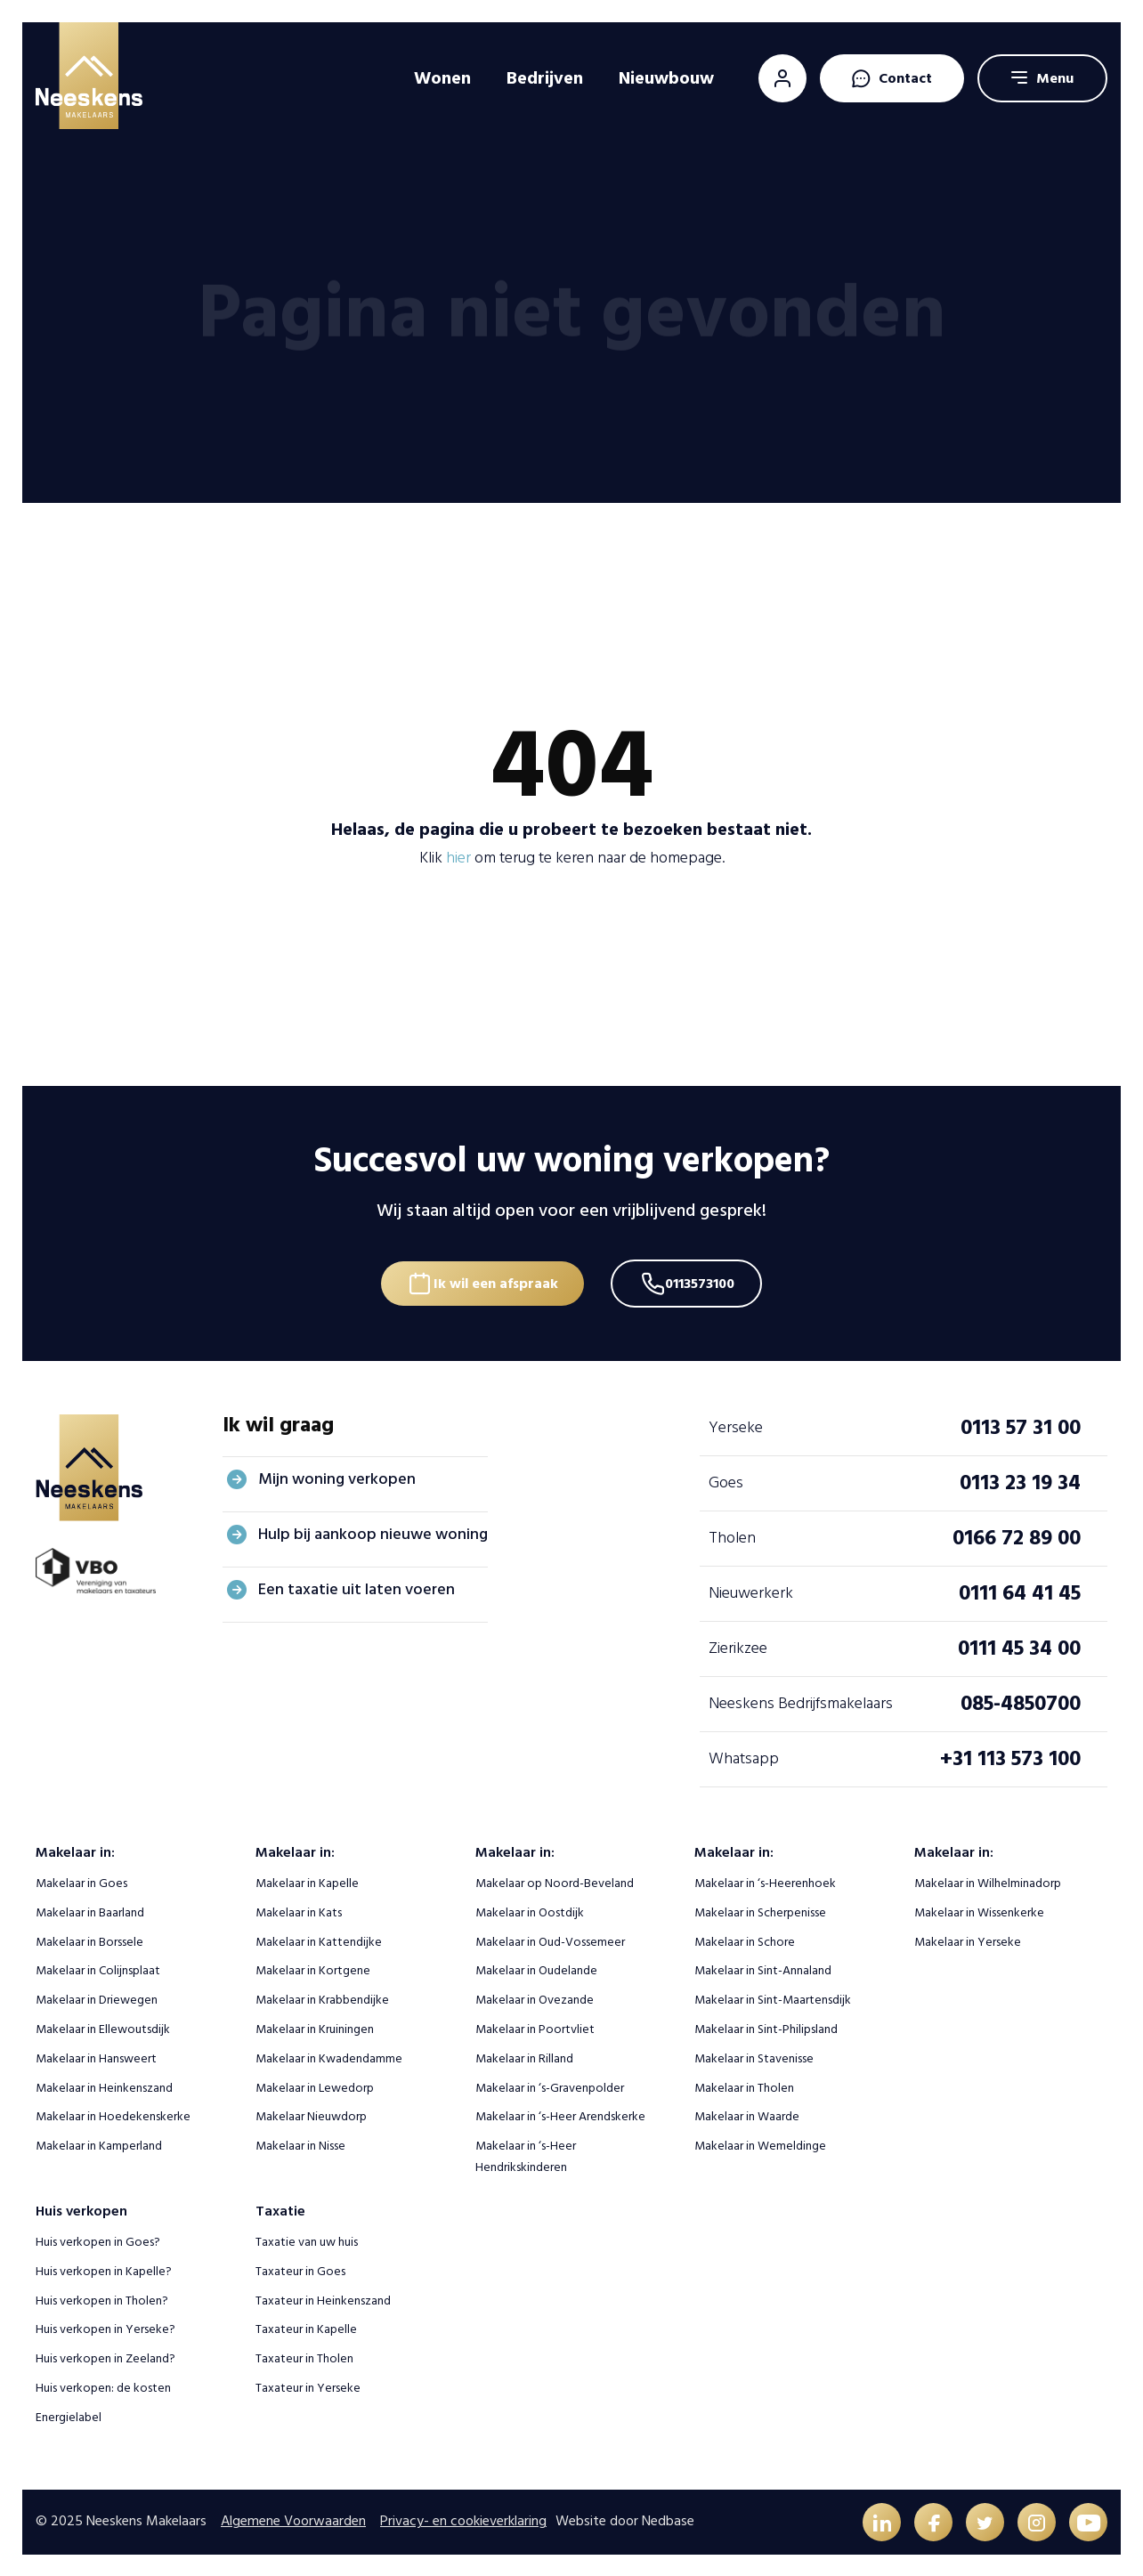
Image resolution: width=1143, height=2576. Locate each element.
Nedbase (668, 2519)
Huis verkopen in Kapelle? (104, 2269)
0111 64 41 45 (1020, 1591)
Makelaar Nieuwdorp (311, 2114)
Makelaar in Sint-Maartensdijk (772, 1998)
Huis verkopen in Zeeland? (105, 2356)
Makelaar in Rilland (524, 2056)
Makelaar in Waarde (746, 2114)
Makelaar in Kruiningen (314, 2027)
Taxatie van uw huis (306, 2240)
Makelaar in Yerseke (967, 1939)
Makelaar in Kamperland (99, 2144)
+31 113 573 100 (1010, 1756)
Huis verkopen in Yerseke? (105, 2327)
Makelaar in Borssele (89, 1939)
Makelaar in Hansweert (96, 2056)
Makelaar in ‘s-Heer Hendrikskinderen (525, 2154)
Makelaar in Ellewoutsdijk (103, 2027)
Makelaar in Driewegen (97, 1998)
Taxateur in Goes (300, 2269)
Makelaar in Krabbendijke (322, 1998)
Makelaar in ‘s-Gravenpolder (549, 2085)
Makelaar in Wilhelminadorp (987, 1881)
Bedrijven (545, 78)
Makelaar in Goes (81, 1881)
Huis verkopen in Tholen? (102, 2298)
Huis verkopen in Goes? (98, 2240)
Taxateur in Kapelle (306, 2327)
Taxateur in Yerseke (308, 2386)
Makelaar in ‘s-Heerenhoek (765, 1881)
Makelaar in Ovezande (534, 1998)
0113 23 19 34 (1020, 1480)
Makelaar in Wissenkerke (979, 1910)
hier (458, 858)
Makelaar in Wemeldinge (760, 2144)
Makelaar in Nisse (300, 2144)
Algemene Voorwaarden (293, 2519)
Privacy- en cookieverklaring (463, 2519)
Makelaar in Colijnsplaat (98, 1968)
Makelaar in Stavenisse (754, 2056)
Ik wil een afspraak (493, 1279)
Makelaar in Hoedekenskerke (113, 2114)
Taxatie (280, 2209)
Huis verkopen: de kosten (103, 2386)
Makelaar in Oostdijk (529, 1910)
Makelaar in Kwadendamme (328, 2056)
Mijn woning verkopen (337, 1477)
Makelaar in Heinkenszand (104, 2085)
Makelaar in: (75, 1850)
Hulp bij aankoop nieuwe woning (373, 1532)
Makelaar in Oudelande (536, 1968)
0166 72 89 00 (1016, 1536)
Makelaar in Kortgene (312, 1968)
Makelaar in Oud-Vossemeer (550, 1939)
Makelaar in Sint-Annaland (762, 1968)
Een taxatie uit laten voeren (356, 1587)
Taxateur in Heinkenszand (323, 2298)
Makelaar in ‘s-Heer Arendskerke (560, 2114)
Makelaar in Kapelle (307, 1881)
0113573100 (704, 1279)
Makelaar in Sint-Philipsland (766, 2027)
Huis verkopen (81, 2209)
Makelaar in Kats (298, 1910)
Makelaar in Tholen (744, 2085)
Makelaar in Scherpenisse (760, 1910)
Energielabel (68, 2415)
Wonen (442, 78)
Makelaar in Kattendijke (318, 1939)
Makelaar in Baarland (90, 1910)
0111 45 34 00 (1019, 1646)
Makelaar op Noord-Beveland (554, 1881)
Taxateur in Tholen (304, 2356)
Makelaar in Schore (744, 1939)
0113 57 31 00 (1021, 1425)
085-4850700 (1021, 1701)
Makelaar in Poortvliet (535, 2027)
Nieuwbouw (666, 78)
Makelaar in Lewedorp (314, 2085)
